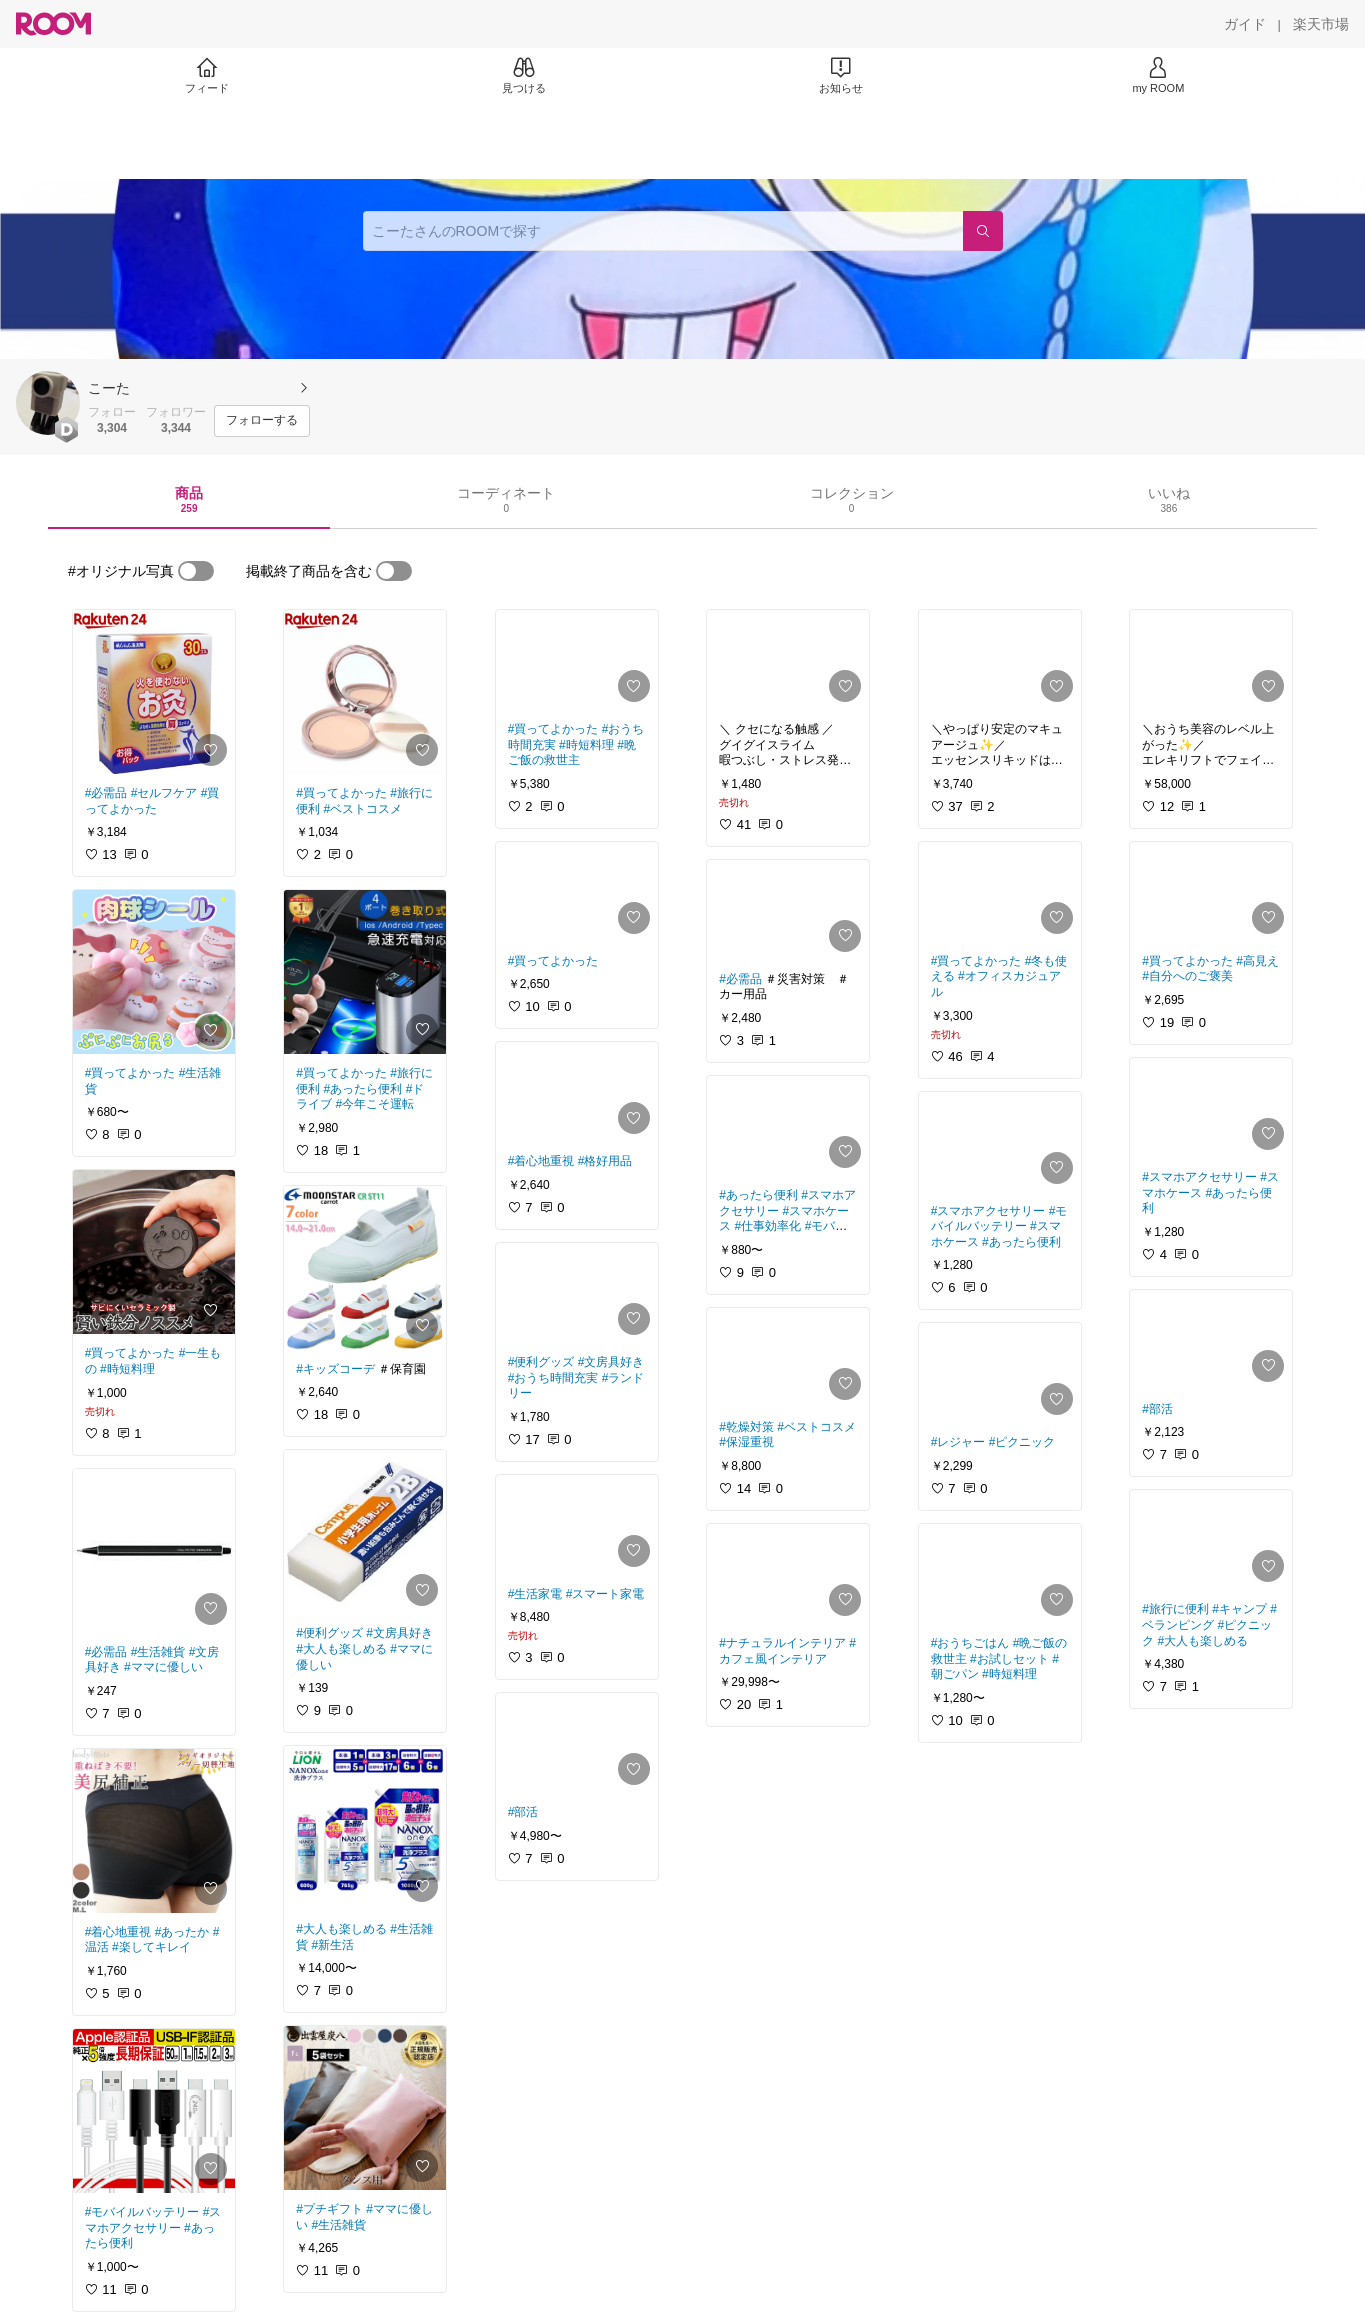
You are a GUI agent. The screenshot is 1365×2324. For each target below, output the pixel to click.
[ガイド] (1245, 24)
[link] (154, 692)
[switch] (196, 571)
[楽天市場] (1321, 24)
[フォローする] (262, 421)
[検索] (983, 231)
